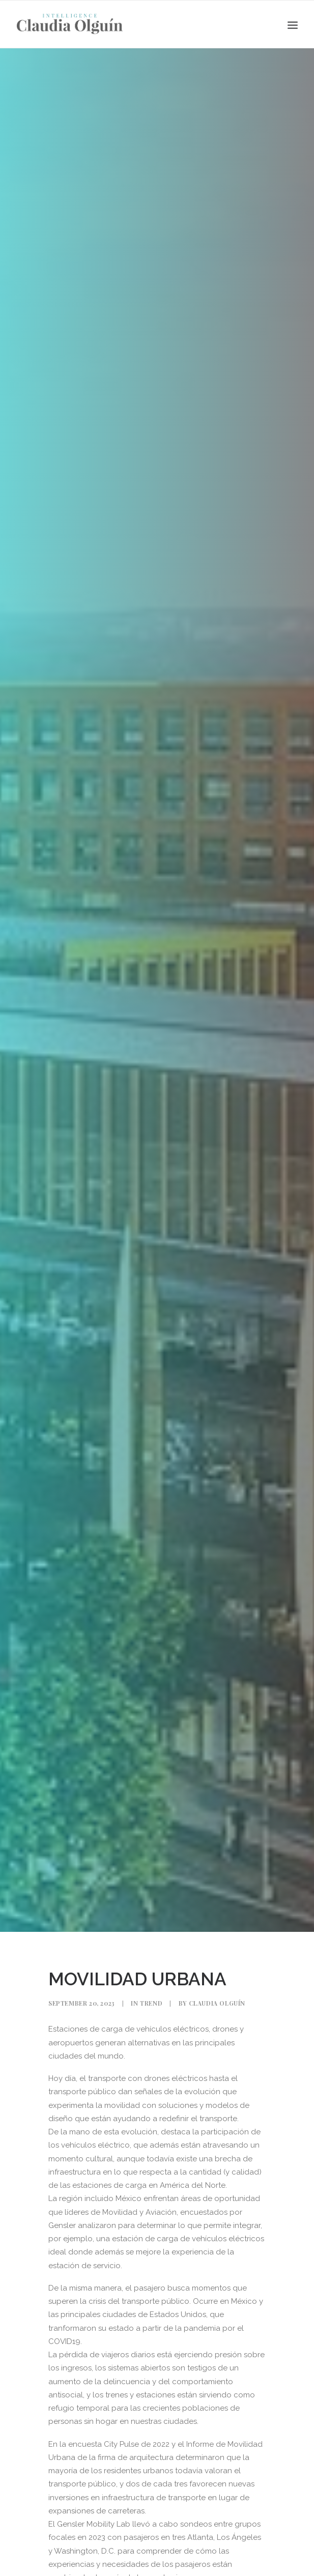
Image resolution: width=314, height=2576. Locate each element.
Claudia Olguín (217, 2003)
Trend (151, 2003)
